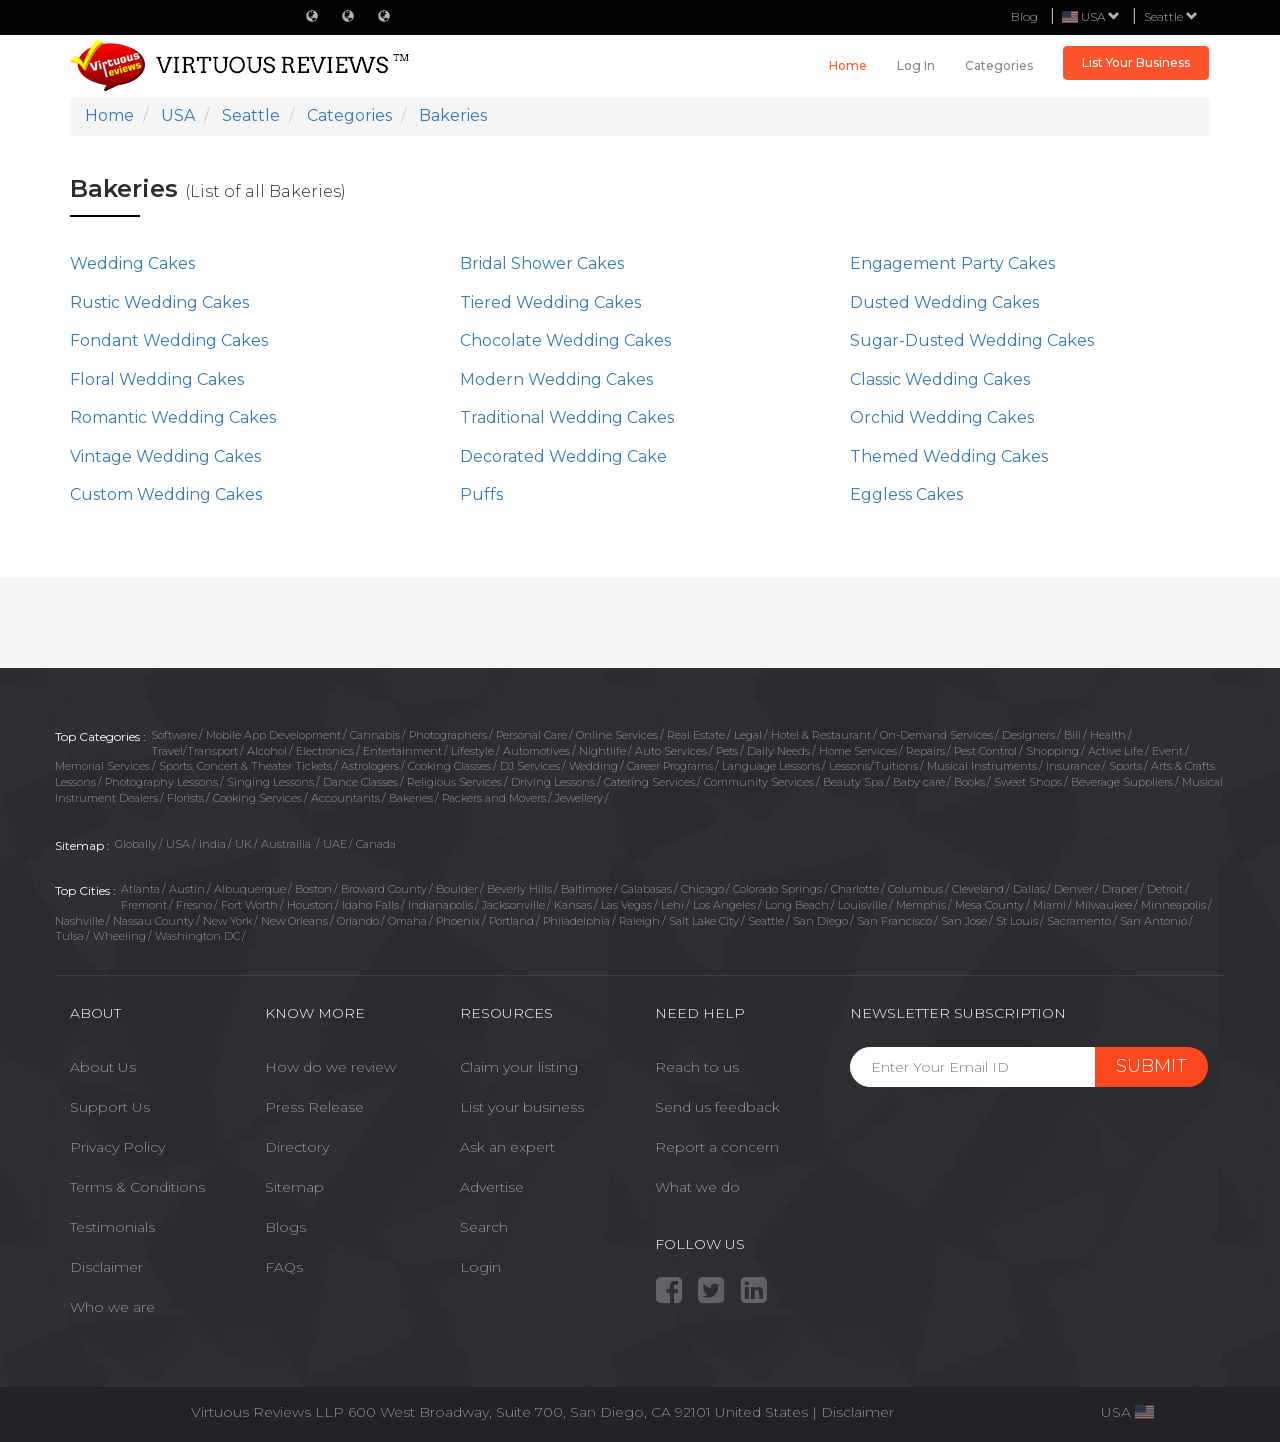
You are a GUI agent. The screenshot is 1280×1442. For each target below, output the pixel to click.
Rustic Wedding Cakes (159, 302)
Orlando (358, 921)
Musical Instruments (982, 766)
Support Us (110, 1107)
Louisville (862, 905)
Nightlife (602, 751)
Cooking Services (257, 798)
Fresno (194, 905)
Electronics (325, 751)
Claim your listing (519, 1067)
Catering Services (649, 782)
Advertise (492, 1187)
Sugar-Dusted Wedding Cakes (972, 340)
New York (227, 921)
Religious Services (454, 782)
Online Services (617, 735)
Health (1108, 735)
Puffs (481, 494)
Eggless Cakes (906, 494)
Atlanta (140, 889)
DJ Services (530, 766)
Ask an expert (507, 1147)
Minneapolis (1173, 905)
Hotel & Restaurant (821, 735)
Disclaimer (106, 1267)
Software (174, 735)
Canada (376, 844)
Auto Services (671, 751)
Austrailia (287, 844)
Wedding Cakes (132, 263)
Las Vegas (626, 905)
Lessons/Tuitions (873, 766)
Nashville (79, 921)
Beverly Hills (519, 889)
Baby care (919, 782)
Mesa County (989, 905)
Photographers (448, 735)
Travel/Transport (194, 751)
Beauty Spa (853, 782)
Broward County (384, 889)
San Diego (820, 921)
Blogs (285, 1227)
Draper (1120, 889)
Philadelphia (576, 921)
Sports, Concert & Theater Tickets (245, 766)
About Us (103, 1067)
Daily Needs (778, 751)
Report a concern (717, 1147)
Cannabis (375, 735)
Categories (999, 65)
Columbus (915, 889)
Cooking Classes (449, 766)
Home (848, 65)
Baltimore (586, 889)
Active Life (1115, 751)
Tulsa (69, 936)
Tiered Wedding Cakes (550, 302)
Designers (1028, 735)
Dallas (1029, 889)
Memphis (921, 905)
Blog (1024, 16)
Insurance (1073, 766)
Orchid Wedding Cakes (942, 417)
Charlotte (855, 889)
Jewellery (579, 798)
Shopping (1052, 751)
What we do (697, 1187)
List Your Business (1136, 62)
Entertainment (402, 751)
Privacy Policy (117, 1147)
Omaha (407, 921)
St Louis (1017, 921)
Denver (1073, 889)
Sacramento (1079, 921)
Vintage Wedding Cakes (165, 456)
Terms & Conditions (137, 1187)
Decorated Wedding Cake (563, 456)
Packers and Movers (494, 798)
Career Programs (670, 766)
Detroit (1165, 889)
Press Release (314, 1107)
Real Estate (696, 735)
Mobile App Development (273, 735)
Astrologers (370, 766)
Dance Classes (360, 782)
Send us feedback (717, 1107)
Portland (511, 921)
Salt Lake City (704, 921)
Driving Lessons (553, 782)
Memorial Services (102, 766)
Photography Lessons (161, 782)
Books (969, 782)
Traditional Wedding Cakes (567, 417)
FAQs (284, 1267)
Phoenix (458, 921)
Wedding (593, 766)
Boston (313, 889)
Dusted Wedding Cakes (944, 302)
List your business (522, 1107)
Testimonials (112, 1227)
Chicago (702, 889)
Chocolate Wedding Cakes (565, 340)
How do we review (330, 1067)
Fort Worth (249, 905)
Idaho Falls (370, 905)
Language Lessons (771, 766)
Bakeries (411, 798)
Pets (727, 751)
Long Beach (797, 905)
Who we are (112, 1307)
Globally (136, 844)
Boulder (457, 889)
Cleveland (978, 889)
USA (178, 844)
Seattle (1171, 16)
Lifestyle (472, 751)
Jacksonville (513, 905)
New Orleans (294, 921)
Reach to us (697, 1067)
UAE (335, 844)
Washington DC (197, 936)
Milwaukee (1103, 905)
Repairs (925, 751)
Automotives (536, 751)
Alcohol (267, 751)
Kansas (573, 905)
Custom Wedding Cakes (166, 494)
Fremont (144, 905)
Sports (1125, 766)
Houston (310, 905)
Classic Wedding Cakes (940, 379)
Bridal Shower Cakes (542, 263)
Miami (1049, 905)
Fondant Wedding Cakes (169, 340)
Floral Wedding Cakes (157, 379)
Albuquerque (250, 889)
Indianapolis (440, 905)
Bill (1072, 735)
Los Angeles (724, 905)
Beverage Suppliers (1122, 782)
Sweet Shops (1028, 782)
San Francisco (894, 921)
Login (480, 1267)
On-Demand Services (936, 735)
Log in (916, 65)
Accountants (345, 798)
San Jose (964, 921)
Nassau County (153, 921)
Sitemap (294, 1187)
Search (484, 1227)
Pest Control (985, 751)
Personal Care (531, 735)
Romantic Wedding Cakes (173, 417)
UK (243, 844)
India (212, 844)
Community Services (759, 782)
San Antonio (1153, 921)
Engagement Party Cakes (952, 263)
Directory (297, 1147)
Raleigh (639, 921)
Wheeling (119, 936)
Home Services (858, 751)
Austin (187, 889)
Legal (748, 735)
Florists (185, 798)
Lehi (672, 905)
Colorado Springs (777, 889)
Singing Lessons (270, 782)
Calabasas (646, 889)
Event (1167, 751)
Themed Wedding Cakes (949, 456)
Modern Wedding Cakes (556, 379)
